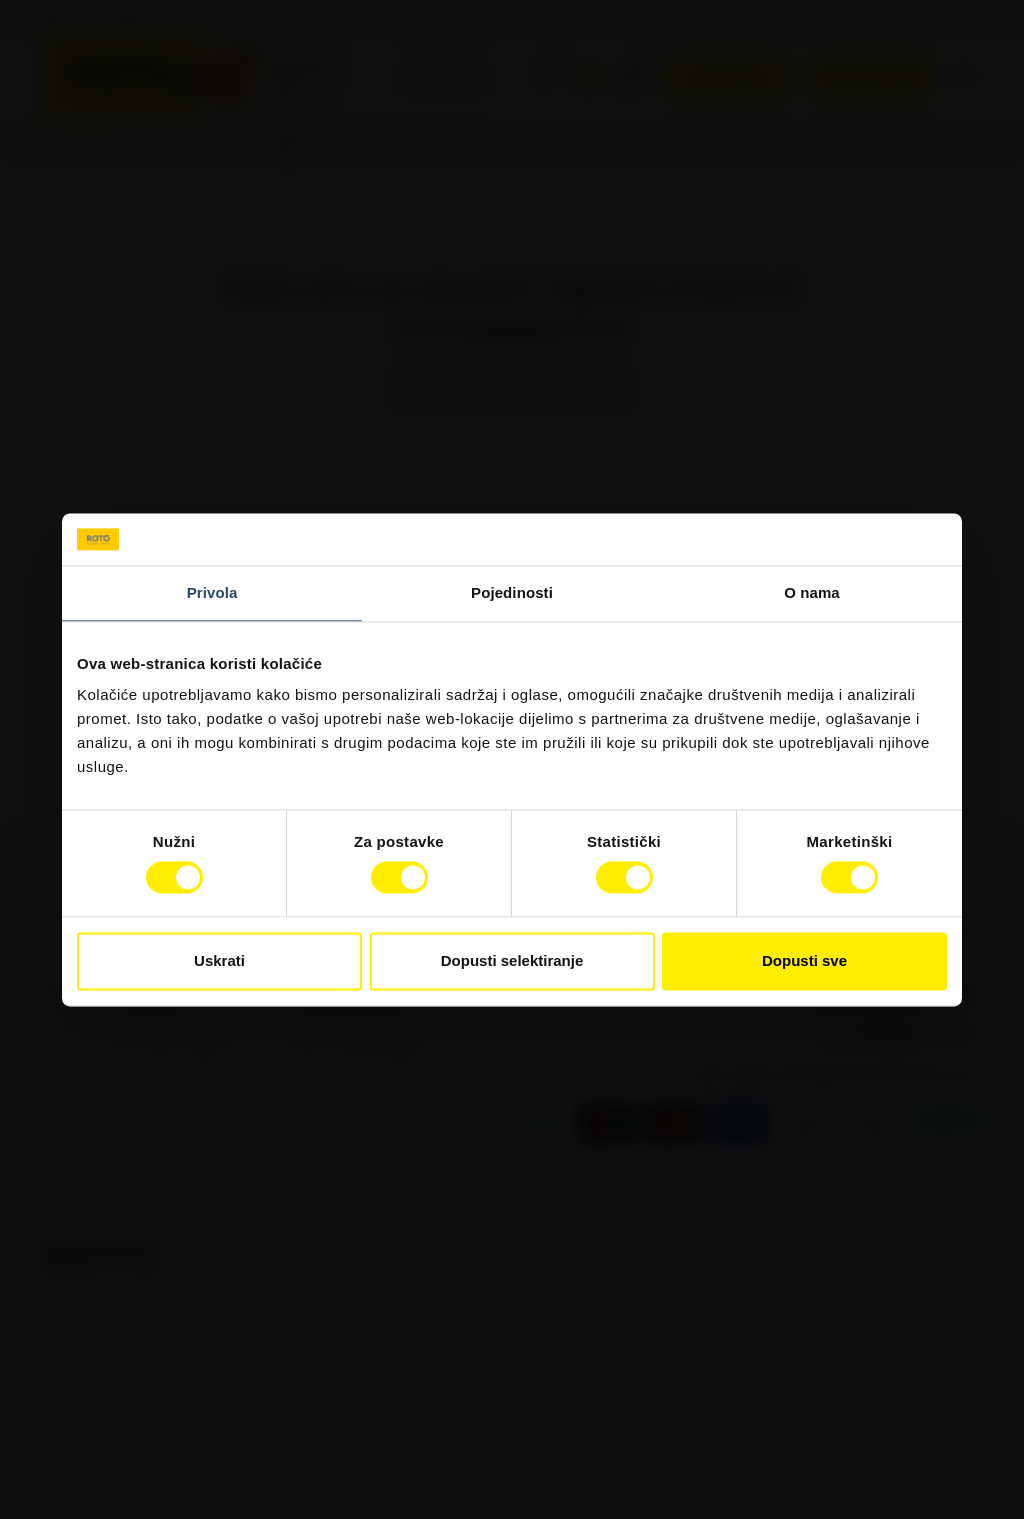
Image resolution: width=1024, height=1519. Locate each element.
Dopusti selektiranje (512, 960)
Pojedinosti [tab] (512, 592)
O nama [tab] (812, 592)
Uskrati (219, 960)
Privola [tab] (212, 592)
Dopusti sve (804, 960)
